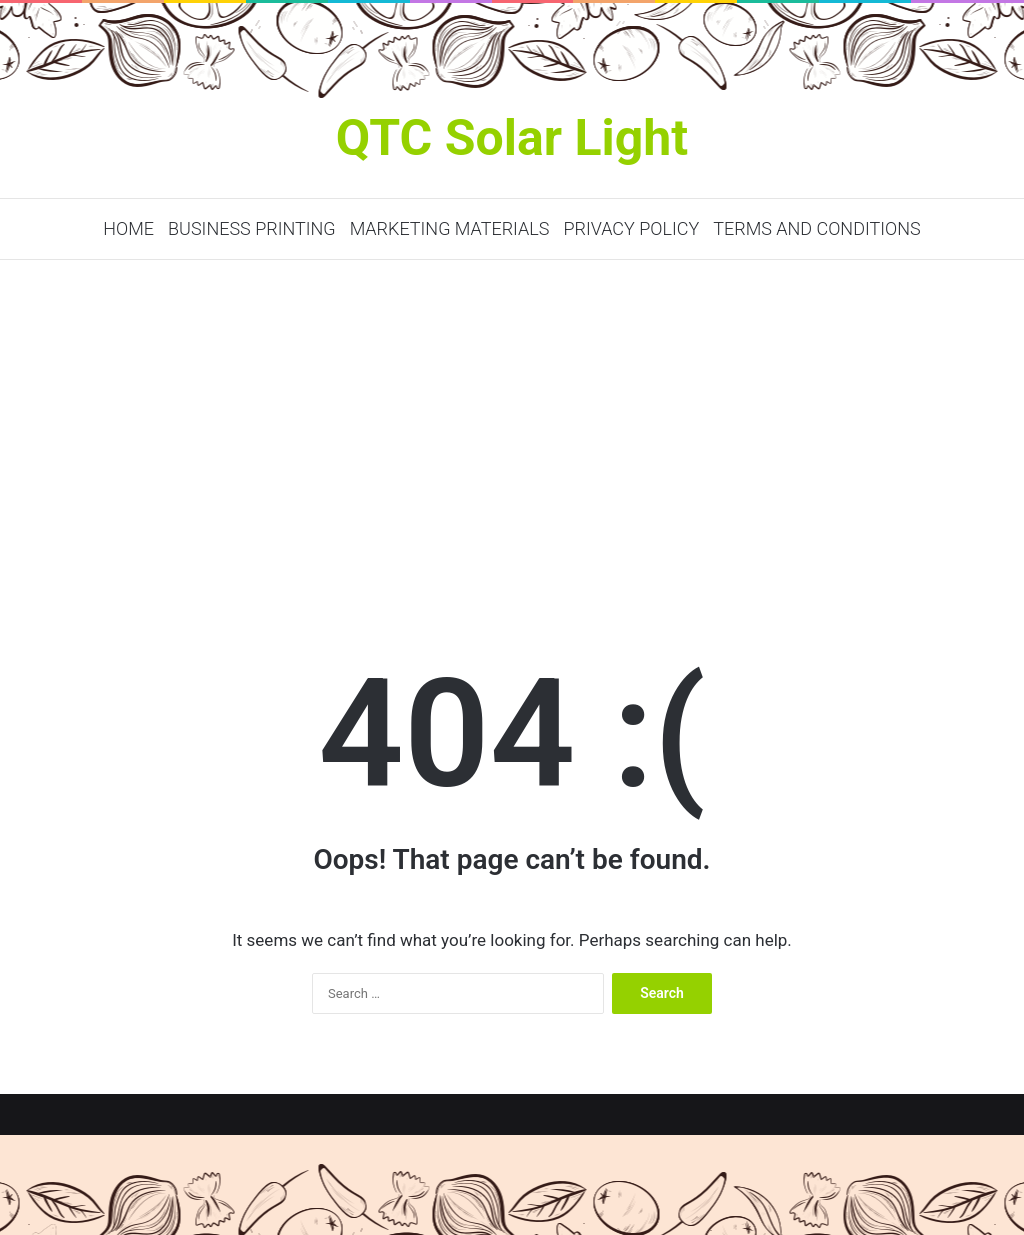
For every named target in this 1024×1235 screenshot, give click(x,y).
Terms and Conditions (816, 228)
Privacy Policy (631, 228)
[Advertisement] (512, 430)
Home (128, 228)
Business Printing (252, 228)
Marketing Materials (450, 228)
